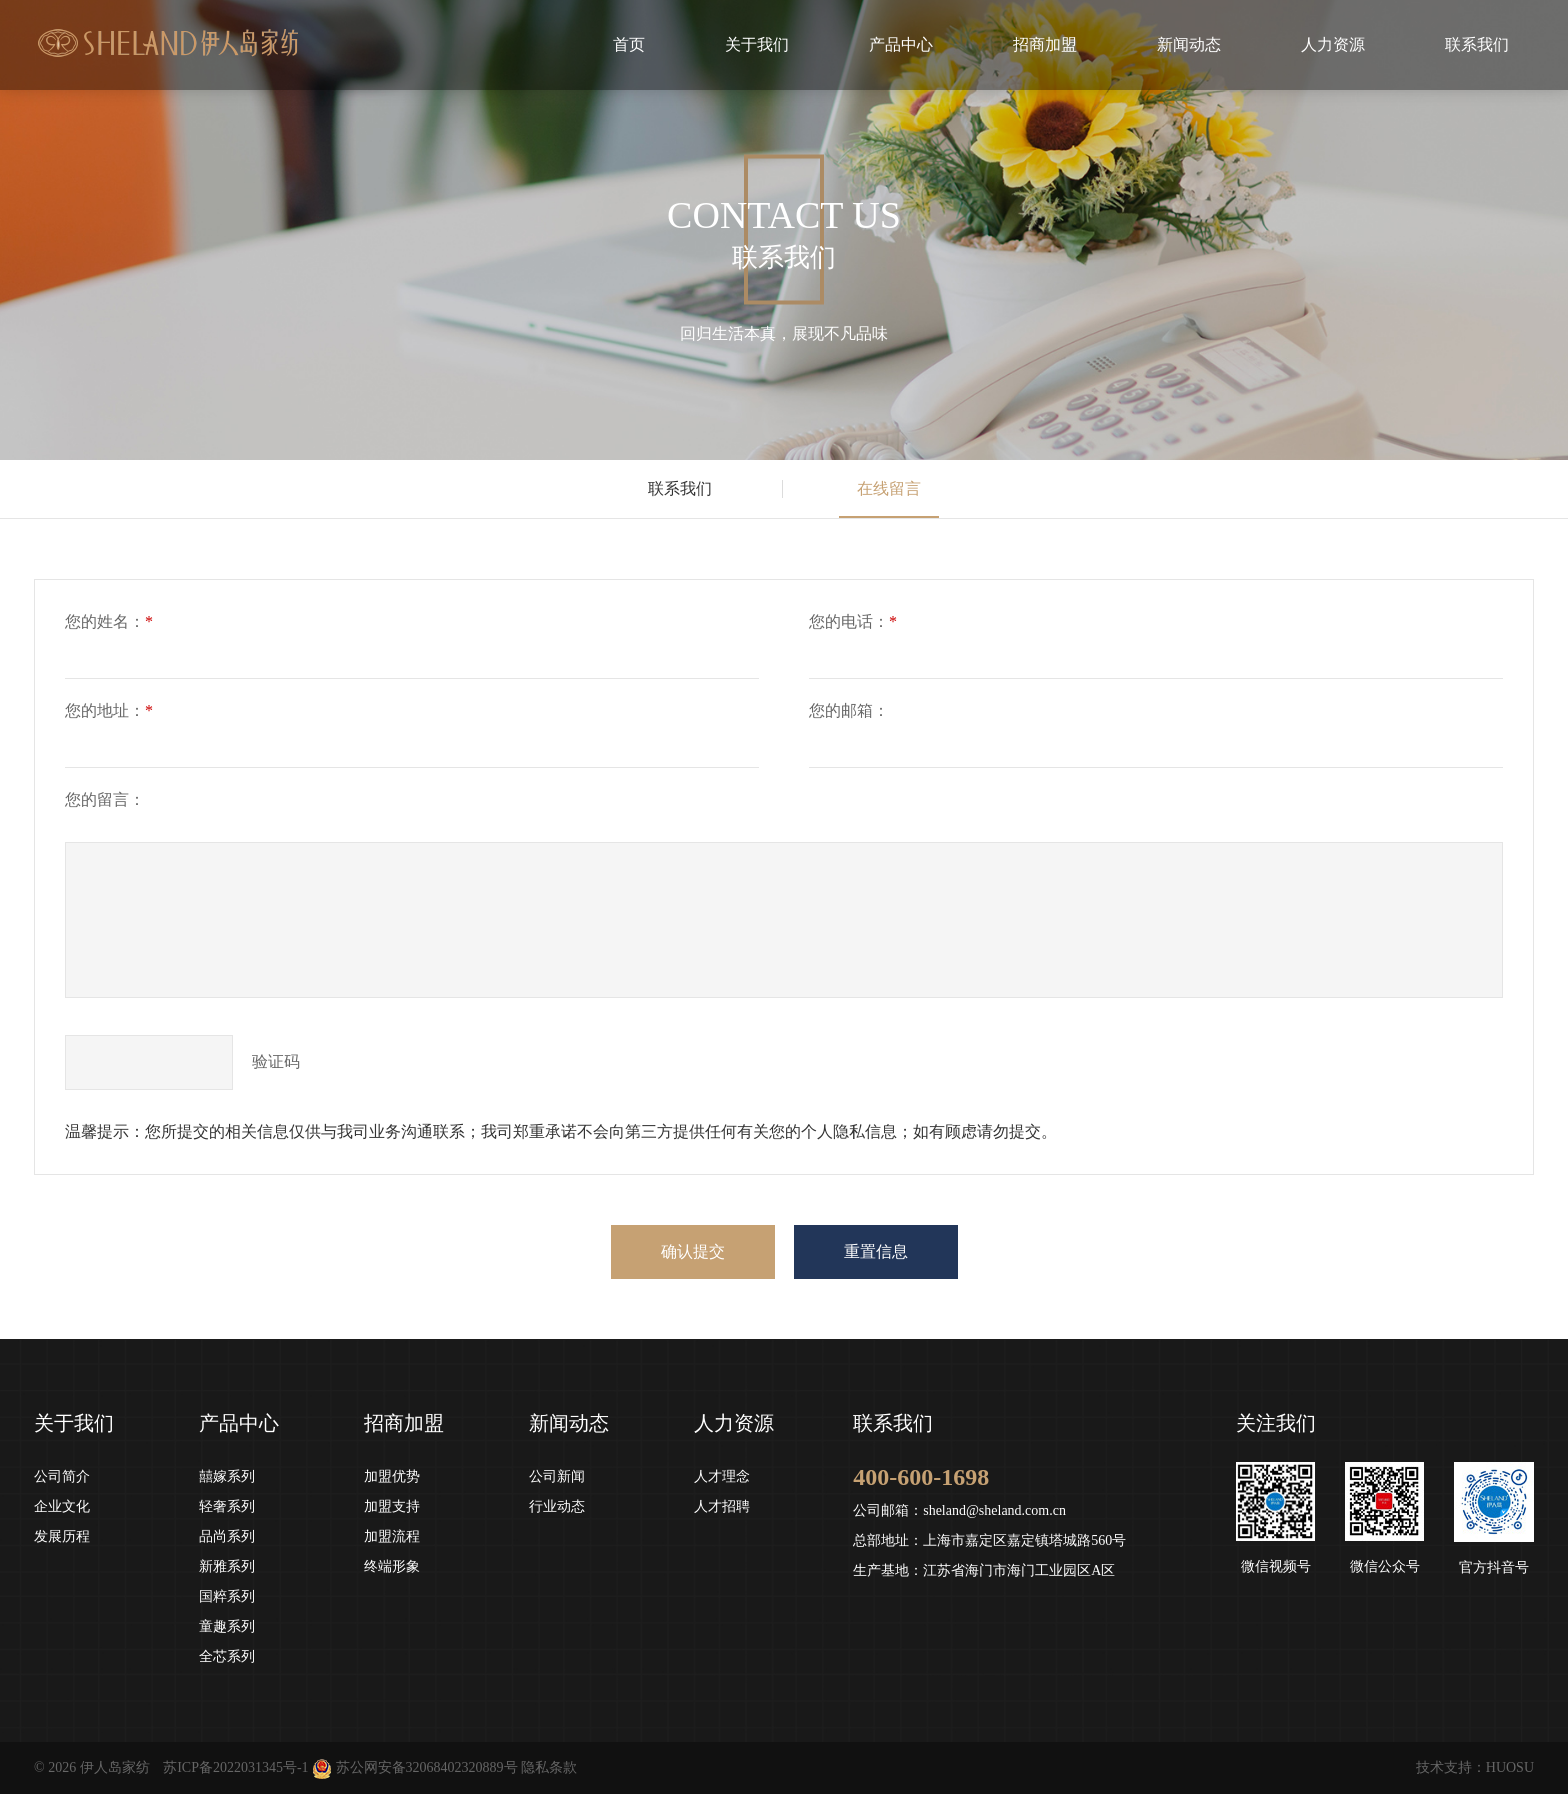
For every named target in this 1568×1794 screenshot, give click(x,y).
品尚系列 (227, 1536)
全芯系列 (227, 1656)
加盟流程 (392, 1536)
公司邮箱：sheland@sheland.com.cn (959, 1510)
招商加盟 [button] (1045, 44)
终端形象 (392, 1566)
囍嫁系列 (227, 1476)
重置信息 (876, 1251)
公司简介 (62, 1476)
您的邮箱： (849, 710)
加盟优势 (392, 1476)
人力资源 (734, 1423)
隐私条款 (549, 1767)
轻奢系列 (227, 1506)
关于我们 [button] (757, 44)
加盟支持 (392, 1506)
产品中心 (239, 1423)
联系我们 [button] (1477, 44)
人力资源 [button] (1333, 44)
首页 (629, 44)
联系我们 (893, 1423)
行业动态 (557, 1506)
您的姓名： (109, 621)
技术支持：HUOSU (1475, 1767)
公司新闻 (557, 1476)
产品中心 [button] (901, 44)
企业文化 (62, 1506)
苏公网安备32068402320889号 (427, 1767)
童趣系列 (227, 1626)
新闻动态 (569, 1423)
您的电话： (853, 621)
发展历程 (62, 1536)
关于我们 (74, 1423)
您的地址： (109, 710)
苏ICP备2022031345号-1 (235, 1767)
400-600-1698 (921, 1477)
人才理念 (722, 1476)
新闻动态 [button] (1189, 44)
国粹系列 (227, 1596)
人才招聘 (722, 1506)
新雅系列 (227, 1566)
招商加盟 (404, 1423)
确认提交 (693, 1251)
